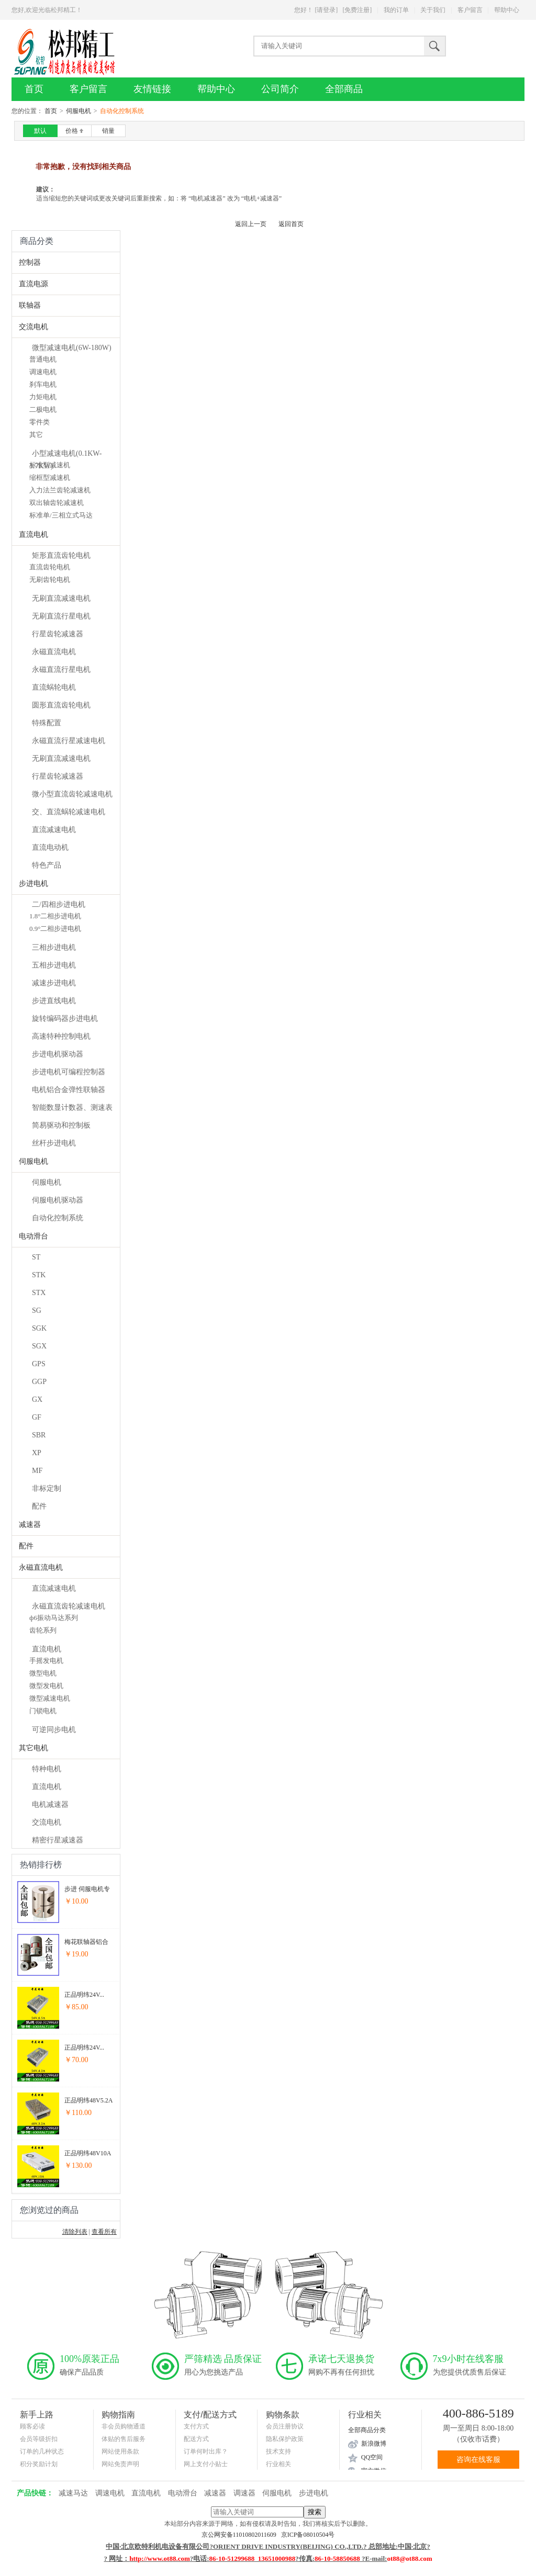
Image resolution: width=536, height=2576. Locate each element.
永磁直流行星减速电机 (68, 741)
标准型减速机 (49, 465)
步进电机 (33, 883)
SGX (39, 1346)
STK (39, 1275)
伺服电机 (78, 111)
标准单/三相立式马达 (61, 515)
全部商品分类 (367, 2430)
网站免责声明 (120, 2464)
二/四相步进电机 (58, 904)
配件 (39, 1506)
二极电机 (43, 409)
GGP (39, 1382)
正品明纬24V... (84, 1994)
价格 (74, 130)
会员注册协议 (285, 2426)
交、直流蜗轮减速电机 (68, 812)
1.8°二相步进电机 (55, 916)
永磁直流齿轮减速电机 (68, 1606)
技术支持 (278, 2451)
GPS (39, 1364)
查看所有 (104, 2231)
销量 (108, 130)
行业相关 (278, 2464)
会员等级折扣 (39, 2439)
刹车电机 (43, 384)
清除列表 (74, 2231)
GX (37, 1399)
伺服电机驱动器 (57, 1200)
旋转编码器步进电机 (65, 1018)
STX (39, 1293)
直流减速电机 (54, 830)
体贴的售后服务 (124, 2439)
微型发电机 (46, 1686)
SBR (39, 1435)
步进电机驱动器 (57, 1054)
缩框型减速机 (49, 477)
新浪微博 (373, 2443)
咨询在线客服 (478, 2459)
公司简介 (280, 89)
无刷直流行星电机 (61, 616)
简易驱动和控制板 (61, 1125)
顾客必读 (32, 2426)
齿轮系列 (43, 1630)
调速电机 (43, 372)
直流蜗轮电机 (54, 687)
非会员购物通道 (124, 2426)
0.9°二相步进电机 (55, 928)
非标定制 (46, 1488)
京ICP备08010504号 (308, 2534)
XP (36, 1453)
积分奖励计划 (39, 2464)
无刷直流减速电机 (61, 598)
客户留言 (470, 10)
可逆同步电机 (54, 1730)
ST (36, 1257)
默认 (40, 130)
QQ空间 (372, 2457)
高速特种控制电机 (61, 1036)
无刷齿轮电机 (49, 579)
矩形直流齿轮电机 (61, 555)
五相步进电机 (54, 965)
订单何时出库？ (206, 2451)
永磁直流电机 (54, 652)
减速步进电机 (54, 983)
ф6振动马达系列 (53, 1618)
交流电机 (33, 327)
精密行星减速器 (57, 1840)
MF (37, 1471)
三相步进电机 (54, 947)
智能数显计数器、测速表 (72, 1107)
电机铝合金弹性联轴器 (68, 1090)
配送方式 (196, 2439)
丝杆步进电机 (54, 1143)
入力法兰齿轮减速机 (60, 490)
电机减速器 (50, 1804)
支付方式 (196, 2426)
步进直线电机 (54, 1001)
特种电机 (46, 1769)
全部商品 (344, 89)
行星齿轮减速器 (57, 634)
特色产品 (46, 865)
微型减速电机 (49, 1698)
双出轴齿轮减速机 (56, 503)
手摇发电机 (46, 1660)
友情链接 (152, 89)
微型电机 (43, 1673)
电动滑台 (33, 1236)
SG (36, 1310)
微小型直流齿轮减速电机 (72, 794)
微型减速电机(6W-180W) (71, 348)
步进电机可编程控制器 (68, 1072)
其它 (36, 434)
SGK (39, 1328)
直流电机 (33, 534)
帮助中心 (506, 10)
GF (36, 1417)
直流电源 (33, 284)
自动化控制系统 (57, 1218)
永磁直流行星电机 (61, 669)
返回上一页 (250, 224)
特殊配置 (46, 723)
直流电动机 (50, 847)
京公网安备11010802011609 (241, 2534)
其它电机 (33, 1748)
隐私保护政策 (285, 2439)
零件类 (39, 422)
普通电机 (43, 359)
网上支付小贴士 (206, 2464)
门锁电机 (43, 1711)
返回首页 (291, 224)
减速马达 (73, 2493)
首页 (34, 89)
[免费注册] (357, 10)
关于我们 (432, 10)
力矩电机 (43, 397)
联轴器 (30, 305)
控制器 (30, 262)
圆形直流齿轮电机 (61, 705)
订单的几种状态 (42, 2451)
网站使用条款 (120, 2451)
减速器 (30, 1524)
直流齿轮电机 (49, 567)
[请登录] (326, 10)
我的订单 (396, 10)
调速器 (244, 2493)
